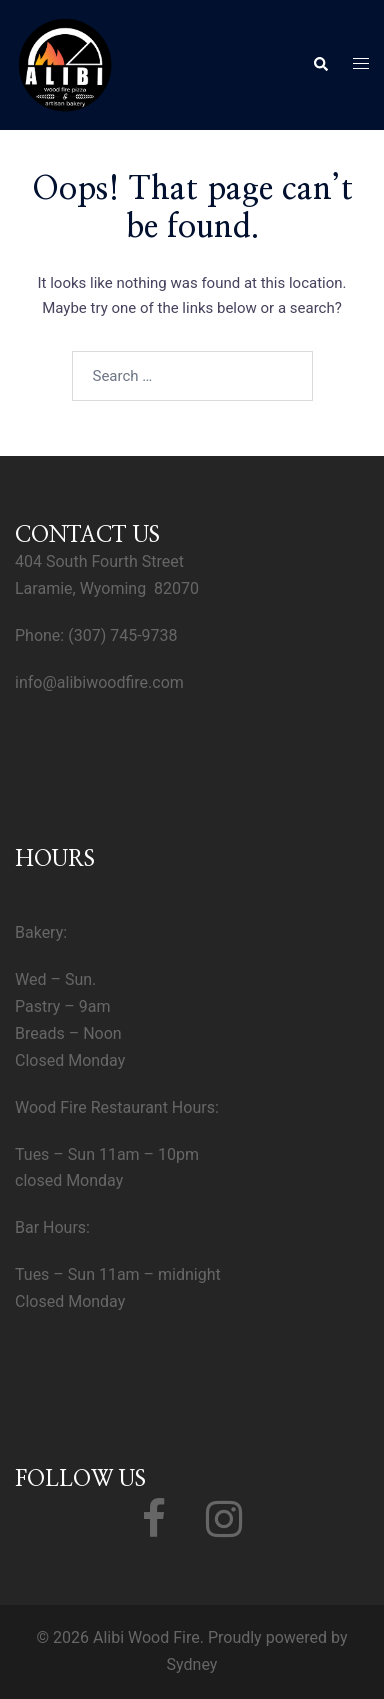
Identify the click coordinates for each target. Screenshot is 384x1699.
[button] (320, 65)
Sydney (192, 1664)
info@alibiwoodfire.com (99, 682)
